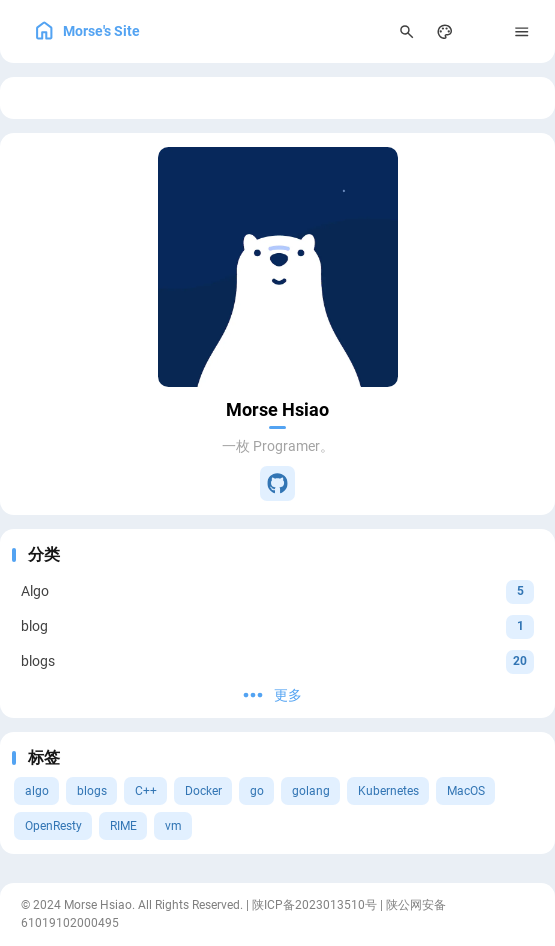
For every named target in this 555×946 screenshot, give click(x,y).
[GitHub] (277, 483)
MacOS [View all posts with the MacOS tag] (466, 791)
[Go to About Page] (278, 267)
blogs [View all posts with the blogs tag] (92, 791)
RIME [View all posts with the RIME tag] (123, 826)
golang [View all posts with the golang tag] (311, 791)
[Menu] (522, 31)
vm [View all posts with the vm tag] (173, 826)
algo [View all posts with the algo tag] (37, 791)
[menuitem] (483, 31)
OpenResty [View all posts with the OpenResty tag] (53, 826)
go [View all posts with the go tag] (257, 791)
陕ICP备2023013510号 (314, 905)
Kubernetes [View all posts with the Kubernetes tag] (388, 791)
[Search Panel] (406, 31)
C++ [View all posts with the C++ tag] (146, 791)
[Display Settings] (445, 31)
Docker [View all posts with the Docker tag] (203, 791)
